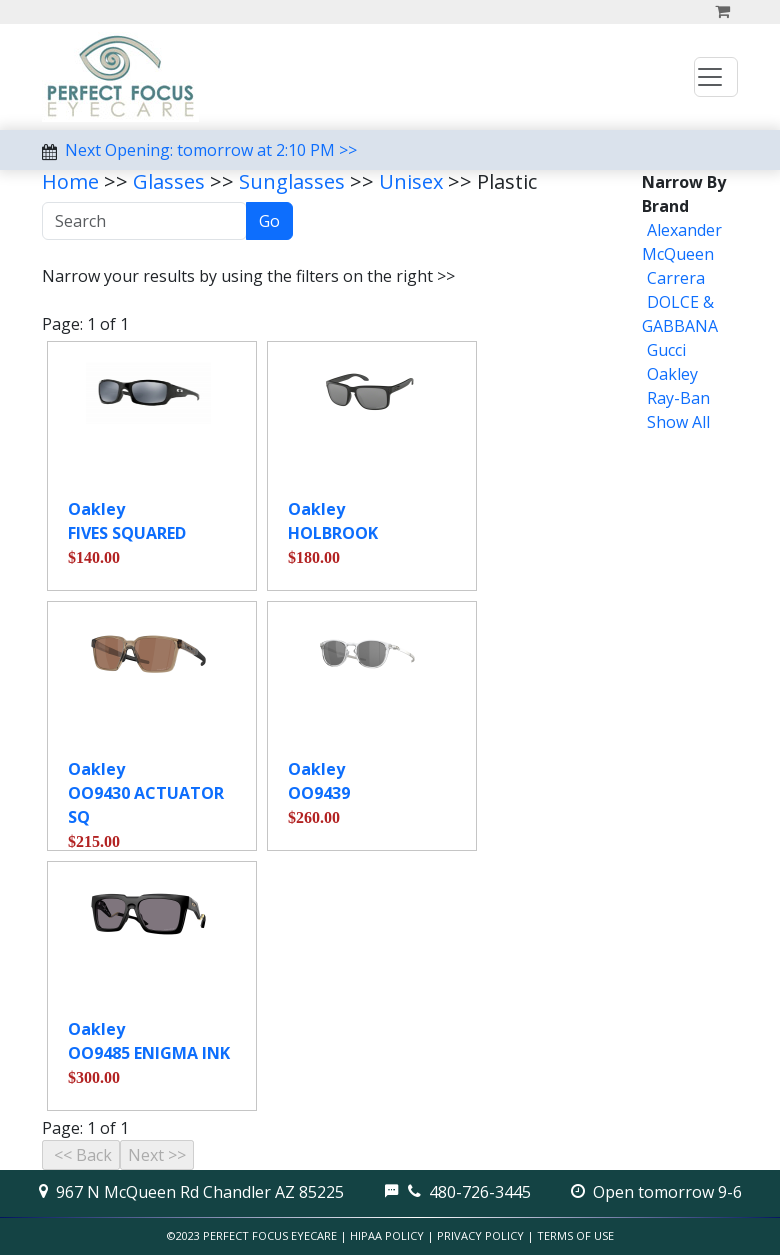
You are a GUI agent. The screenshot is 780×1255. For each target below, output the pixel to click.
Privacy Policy (480, 1235)
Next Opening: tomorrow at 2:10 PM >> (211, 150)
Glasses (169, 181)
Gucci (666, 350)
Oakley (672, 374)
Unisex (411, 181)
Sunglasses (292, 181)
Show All (678, 422)
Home (70, 181)
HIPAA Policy (387, 1235)
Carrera (676, 278)
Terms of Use (575, 1235)
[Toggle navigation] (716, 77)
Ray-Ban (678, 398)
